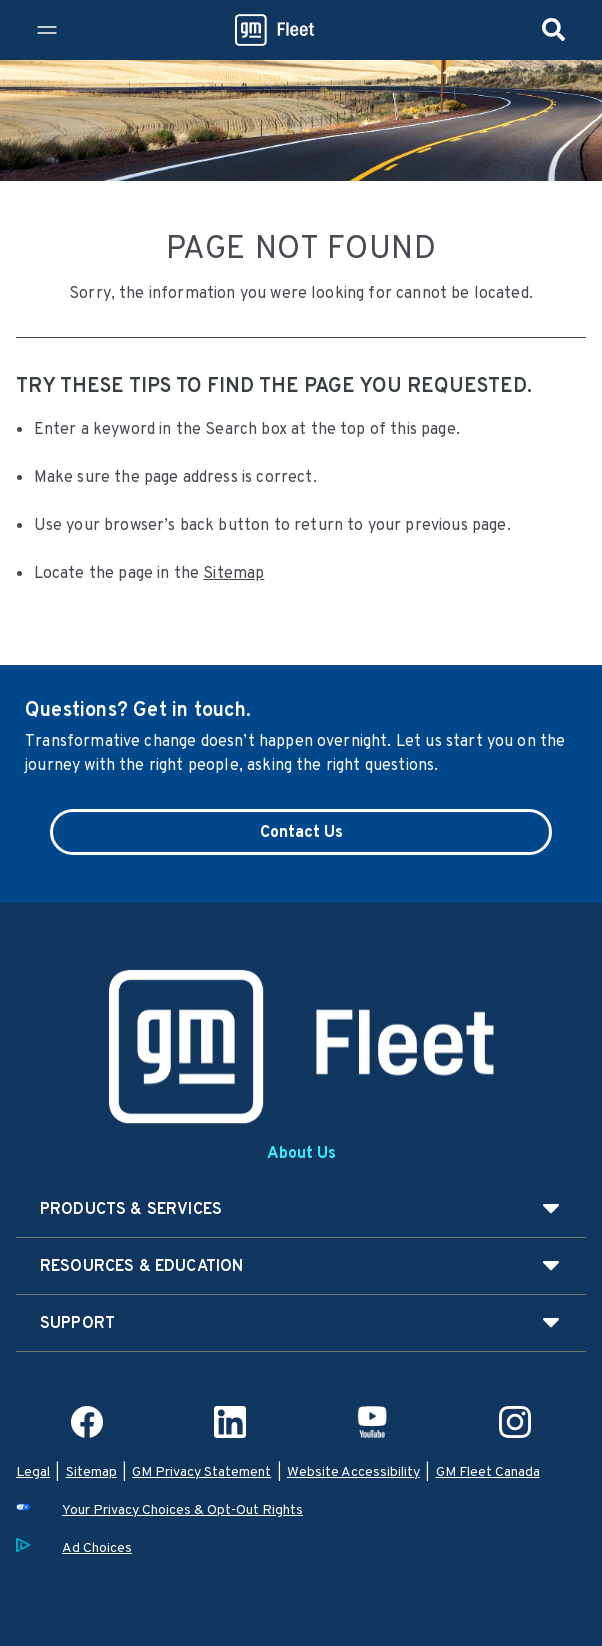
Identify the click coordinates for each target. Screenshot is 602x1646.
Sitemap (233, 572)
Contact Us (301, 831)
